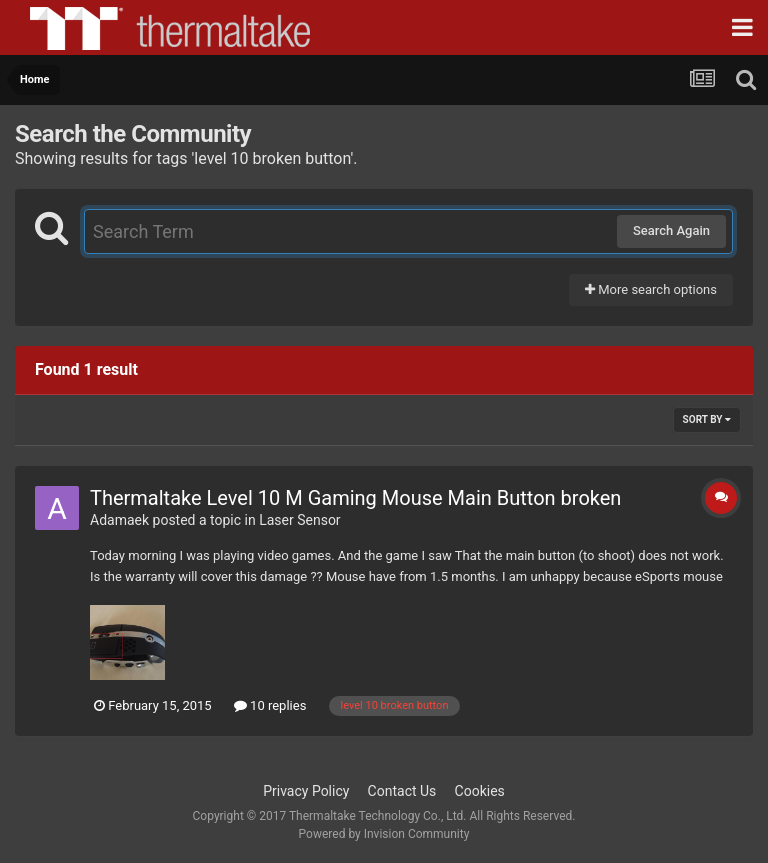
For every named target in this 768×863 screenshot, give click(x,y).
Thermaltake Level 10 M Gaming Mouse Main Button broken (355, 498)
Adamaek (119, 520)
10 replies (270, 705)
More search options (651, 289)
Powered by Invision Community (384, 834)
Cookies (480, 791)
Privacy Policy (306, 791)
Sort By (707, 419)
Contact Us (402, 791)
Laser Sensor (299, 520)
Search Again (671, 230)
